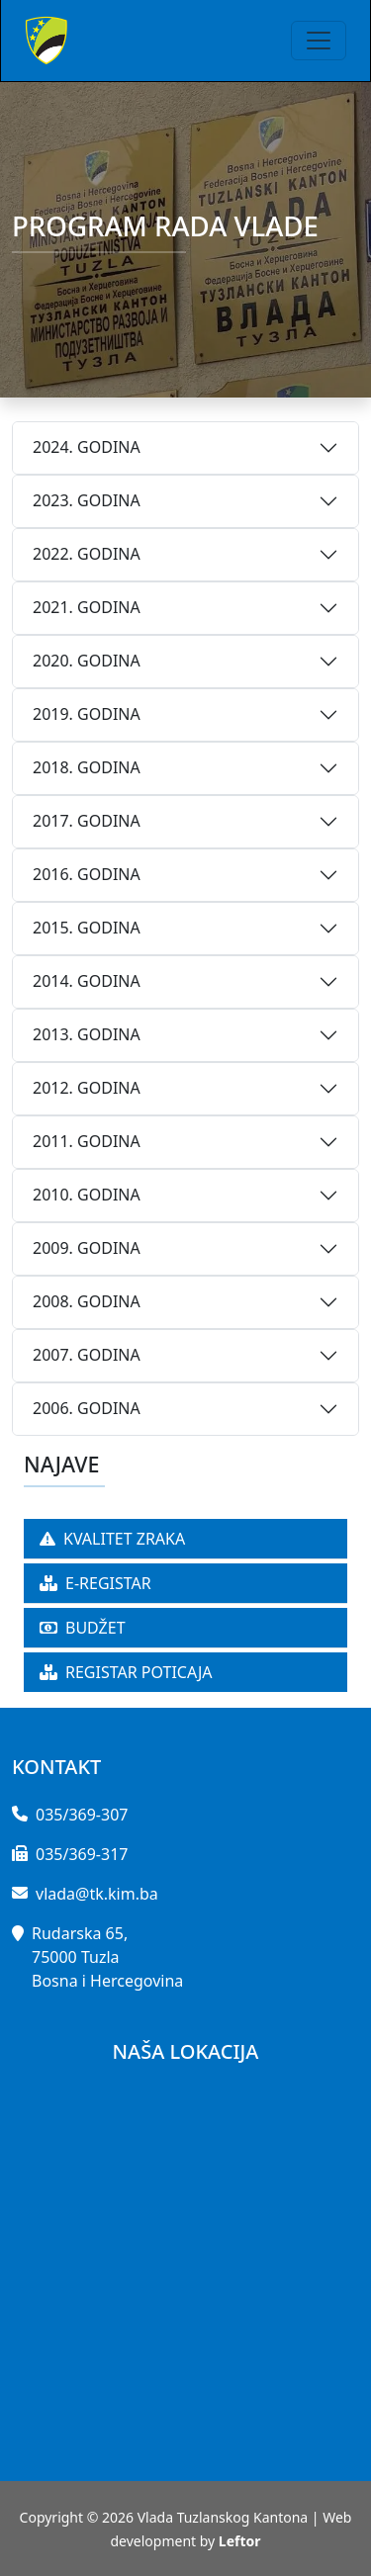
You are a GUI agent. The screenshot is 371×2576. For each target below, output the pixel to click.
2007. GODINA (86, 1355)
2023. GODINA (86, 500)
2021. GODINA (86, 607)
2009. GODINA (86, 1248)
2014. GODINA (86, 981)
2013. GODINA (86, 1034)
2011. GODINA (86, 1141)
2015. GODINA (86, 927)
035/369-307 (82, 1814)
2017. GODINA (86, 821)
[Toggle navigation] (318, 40)
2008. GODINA (86, 1301)
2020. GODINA (86, 660)
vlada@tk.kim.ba (97, 1894)
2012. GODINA (86, 1088)
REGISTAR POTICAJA (126, 1672)
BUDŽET (83, 1628)
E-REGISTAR (95, 1583)
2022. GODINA (86, 554)
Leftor (240, 2541)
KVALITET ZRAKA (112, 1539)
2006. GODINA (86, 1408)
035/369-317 (82, 1854)
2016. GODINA (86, 874)
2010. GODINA (86, 1194)
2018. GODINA (86, 767)
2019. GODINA (86, 714)
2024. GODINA (86, 447)
